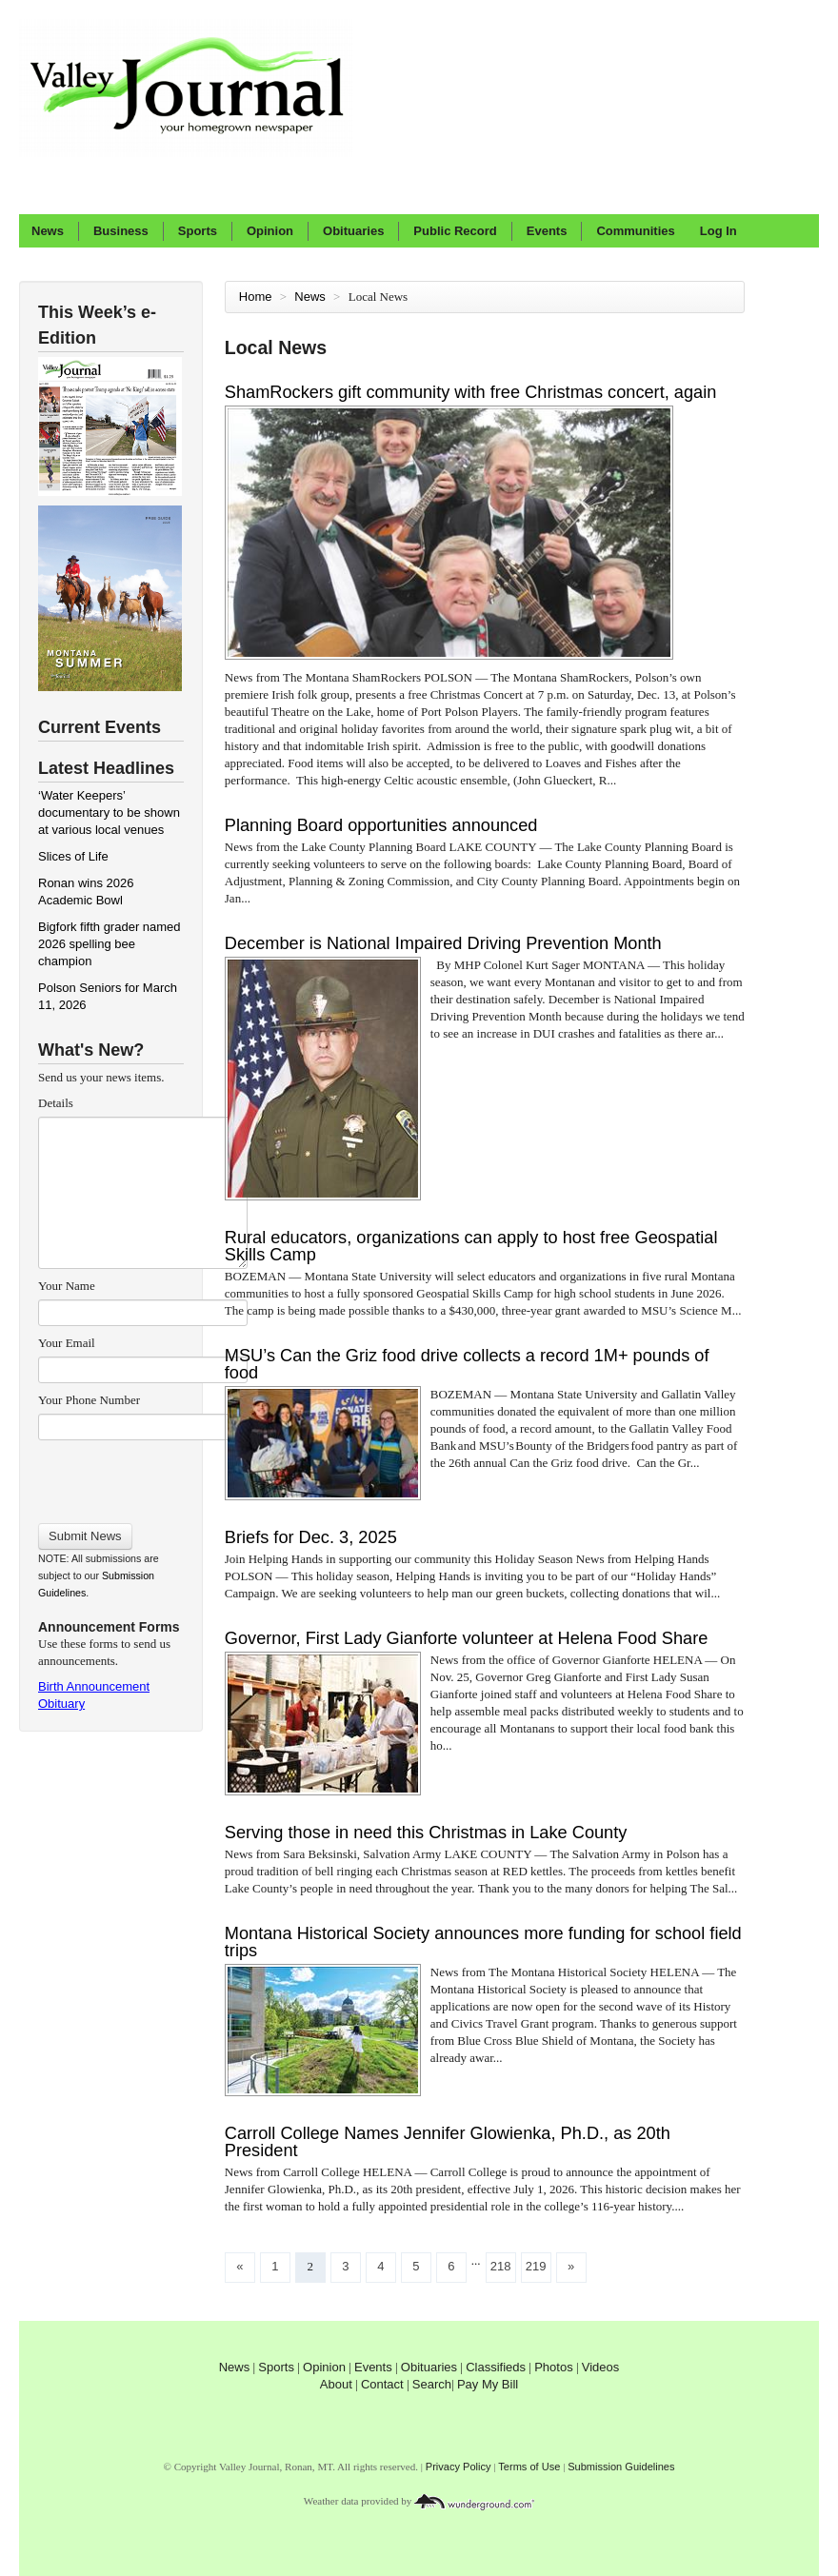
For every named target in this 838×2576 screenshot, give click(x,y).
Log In (718, 231)
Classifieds (496, 2367)
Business (121, 231)
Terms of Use (529, 2466)
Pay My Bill (487, 2384)
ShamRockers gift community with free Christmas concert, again (471, 392)
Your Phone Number (89, 1400)
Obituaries (353, 231)
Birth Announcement (94, 1686)
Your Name (66, 1285)
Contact (382, 2384)
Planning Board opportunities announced (381, 825)
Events (547, 231)
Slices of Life (73, 856)
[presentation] (142, 1475)
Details (55, 1103)
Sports (197, 231)
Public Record (454, 231)
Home (255, 296)
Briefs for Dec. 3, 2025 (311, 1537)
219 (536, 2266)
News (47, 231)
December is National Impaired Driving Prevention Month (443, 943)
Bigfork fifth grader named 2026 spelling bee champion (109, 944)
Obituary (61, 1703)
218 (500, 2266)
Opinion (270, 231)
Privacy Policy (458, 2466)
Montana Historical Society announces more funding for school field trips (483, 1942)
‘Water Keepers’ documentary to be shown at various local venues (109, 812)
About (336, 2384)
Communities (635, 231)
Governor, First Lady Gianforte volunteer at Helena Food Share (466, 1638)
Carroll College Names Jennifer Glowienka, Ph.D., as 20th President (447, 2142)
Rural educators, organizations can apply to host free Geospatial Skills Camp (471, 1246)
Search (431, 2384)
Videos (601, 2367)
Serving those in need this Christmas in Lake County (426, 1832)
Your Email (66, 1343)
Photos (553, 2367)
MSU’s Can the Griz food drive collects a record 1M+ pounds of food (467, 1364)
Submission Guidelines (621, 2466)
